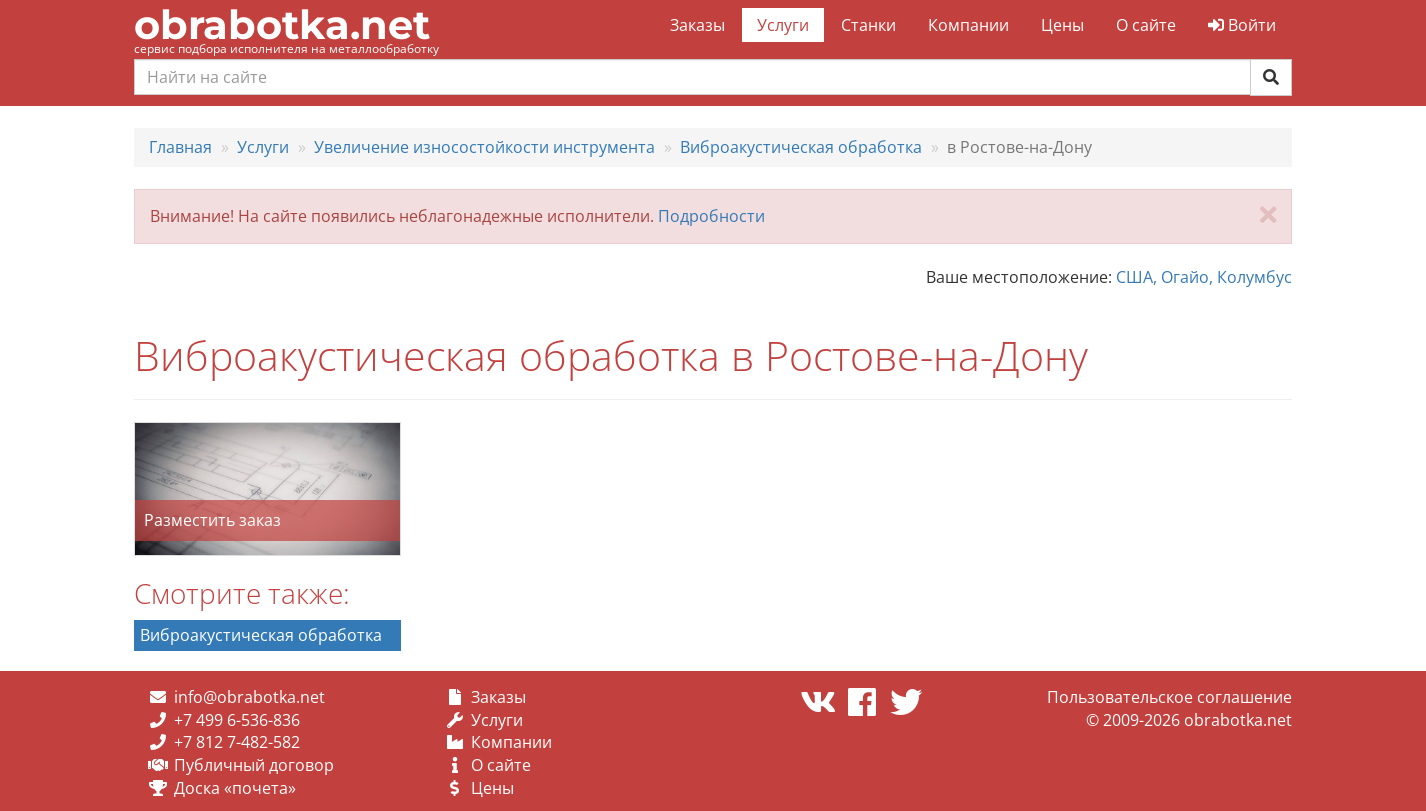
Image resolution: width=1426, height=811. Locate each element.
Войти (1242, 25)
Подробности (711, 216)
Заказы (697, 25)
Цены (1062, 25)
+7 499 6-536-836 (237, 720)
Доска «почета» (235, 788)
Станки (868, 25)
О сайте (1146, 25)
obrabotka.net (282, 24)
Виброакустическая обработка (261, 635)
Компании (968, 25)
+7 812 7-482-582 (237, 742)
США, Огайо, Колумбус (1204, 277)
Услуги (783, 25)
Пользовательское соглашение (1169, 697)
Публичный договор (254, 765)
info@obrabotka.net (249, 697)
